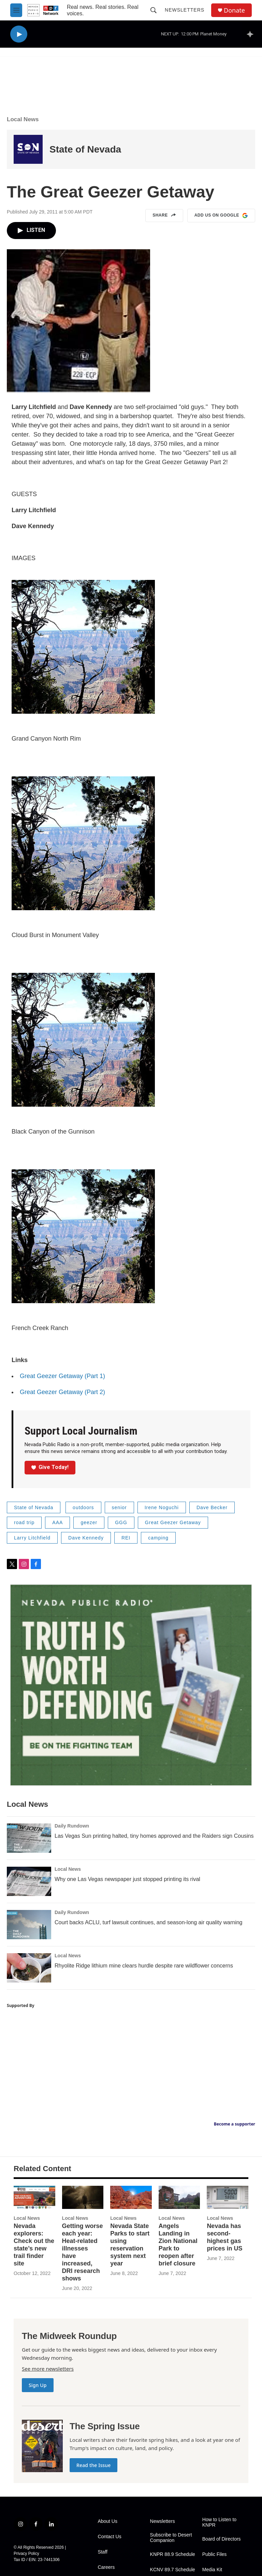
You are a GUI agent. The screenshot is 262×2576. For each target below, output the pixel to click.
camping (158, 1537)
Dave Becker (212, 1507)
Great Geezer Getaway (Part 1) (62, 1376)
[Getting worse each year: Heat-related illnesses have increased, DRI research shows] (83, 2197)
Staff (102, 2552)
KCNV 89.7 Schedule (172, 2569)
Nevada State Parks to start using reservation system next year (129, 2245)
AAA (57, 1522)
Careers (106, 2567)
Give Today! (50, 1467)
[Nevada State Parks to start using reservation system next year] (131, 2197)
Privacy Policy (26, 2553)
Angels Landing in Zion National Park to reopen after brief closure (178, 2245)
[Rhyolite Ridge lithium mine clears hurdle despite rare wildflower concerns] (29, 1967)
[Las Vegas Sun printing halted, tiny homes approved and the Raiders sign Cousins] (29, 1838)
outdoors (83, 1507)
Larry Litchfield (32, 1537)
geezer (89, 1522)
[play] (18, 34)
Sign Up (38, 2385)
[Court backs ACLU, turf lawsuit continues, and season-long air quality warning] (29, 1924)
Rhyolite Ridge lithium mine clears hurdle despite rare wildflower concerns (144, 1966)
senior (119, 1507)
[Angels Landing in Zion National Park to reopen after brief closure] (179, 2197)
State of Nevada (85, 149)
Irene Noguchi (162, 1507)
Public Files (214, 2554)
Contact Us (109, 2536)
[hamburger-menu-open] (16, 10)
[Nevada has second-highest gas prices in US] (227, 2197)
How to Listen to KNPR (219, 2522)
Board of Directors (221, 2539)
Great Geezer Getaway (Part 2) (62, 1392)
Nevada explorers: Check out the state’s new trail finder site (34, 2245)
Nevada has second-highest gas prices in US (224, 2237)
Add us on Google (221, 215)
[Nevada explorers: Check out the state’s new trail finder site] (34, 2197)
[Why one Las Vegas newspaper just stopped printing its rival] (29, 1881)
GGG (121, 1522)
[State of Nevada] (28, 149)
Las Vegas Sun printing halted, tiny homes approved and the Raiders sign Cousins (154, 1836)
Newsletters (184, 10)
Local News (23, 119)
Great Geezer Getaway (173, 1522)
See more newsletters (48, 2368)
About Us (107, 2521)
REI (125, 1537)
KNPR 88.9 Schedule (172, 2554)
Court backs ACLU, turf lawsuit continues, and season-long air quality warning (149, 1922)
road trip (24, 1522)
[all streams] (252, 34)
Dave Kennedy (86, 1537)
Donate (234, 10)
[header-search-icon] (153, 10)
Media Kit (212, 2569)
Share (164, 215)
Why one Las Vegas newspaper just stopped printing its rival (127, 1879)
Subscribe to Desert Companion (171, 2537)
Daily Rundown (72, 1826)
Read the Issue (93, 2465)
